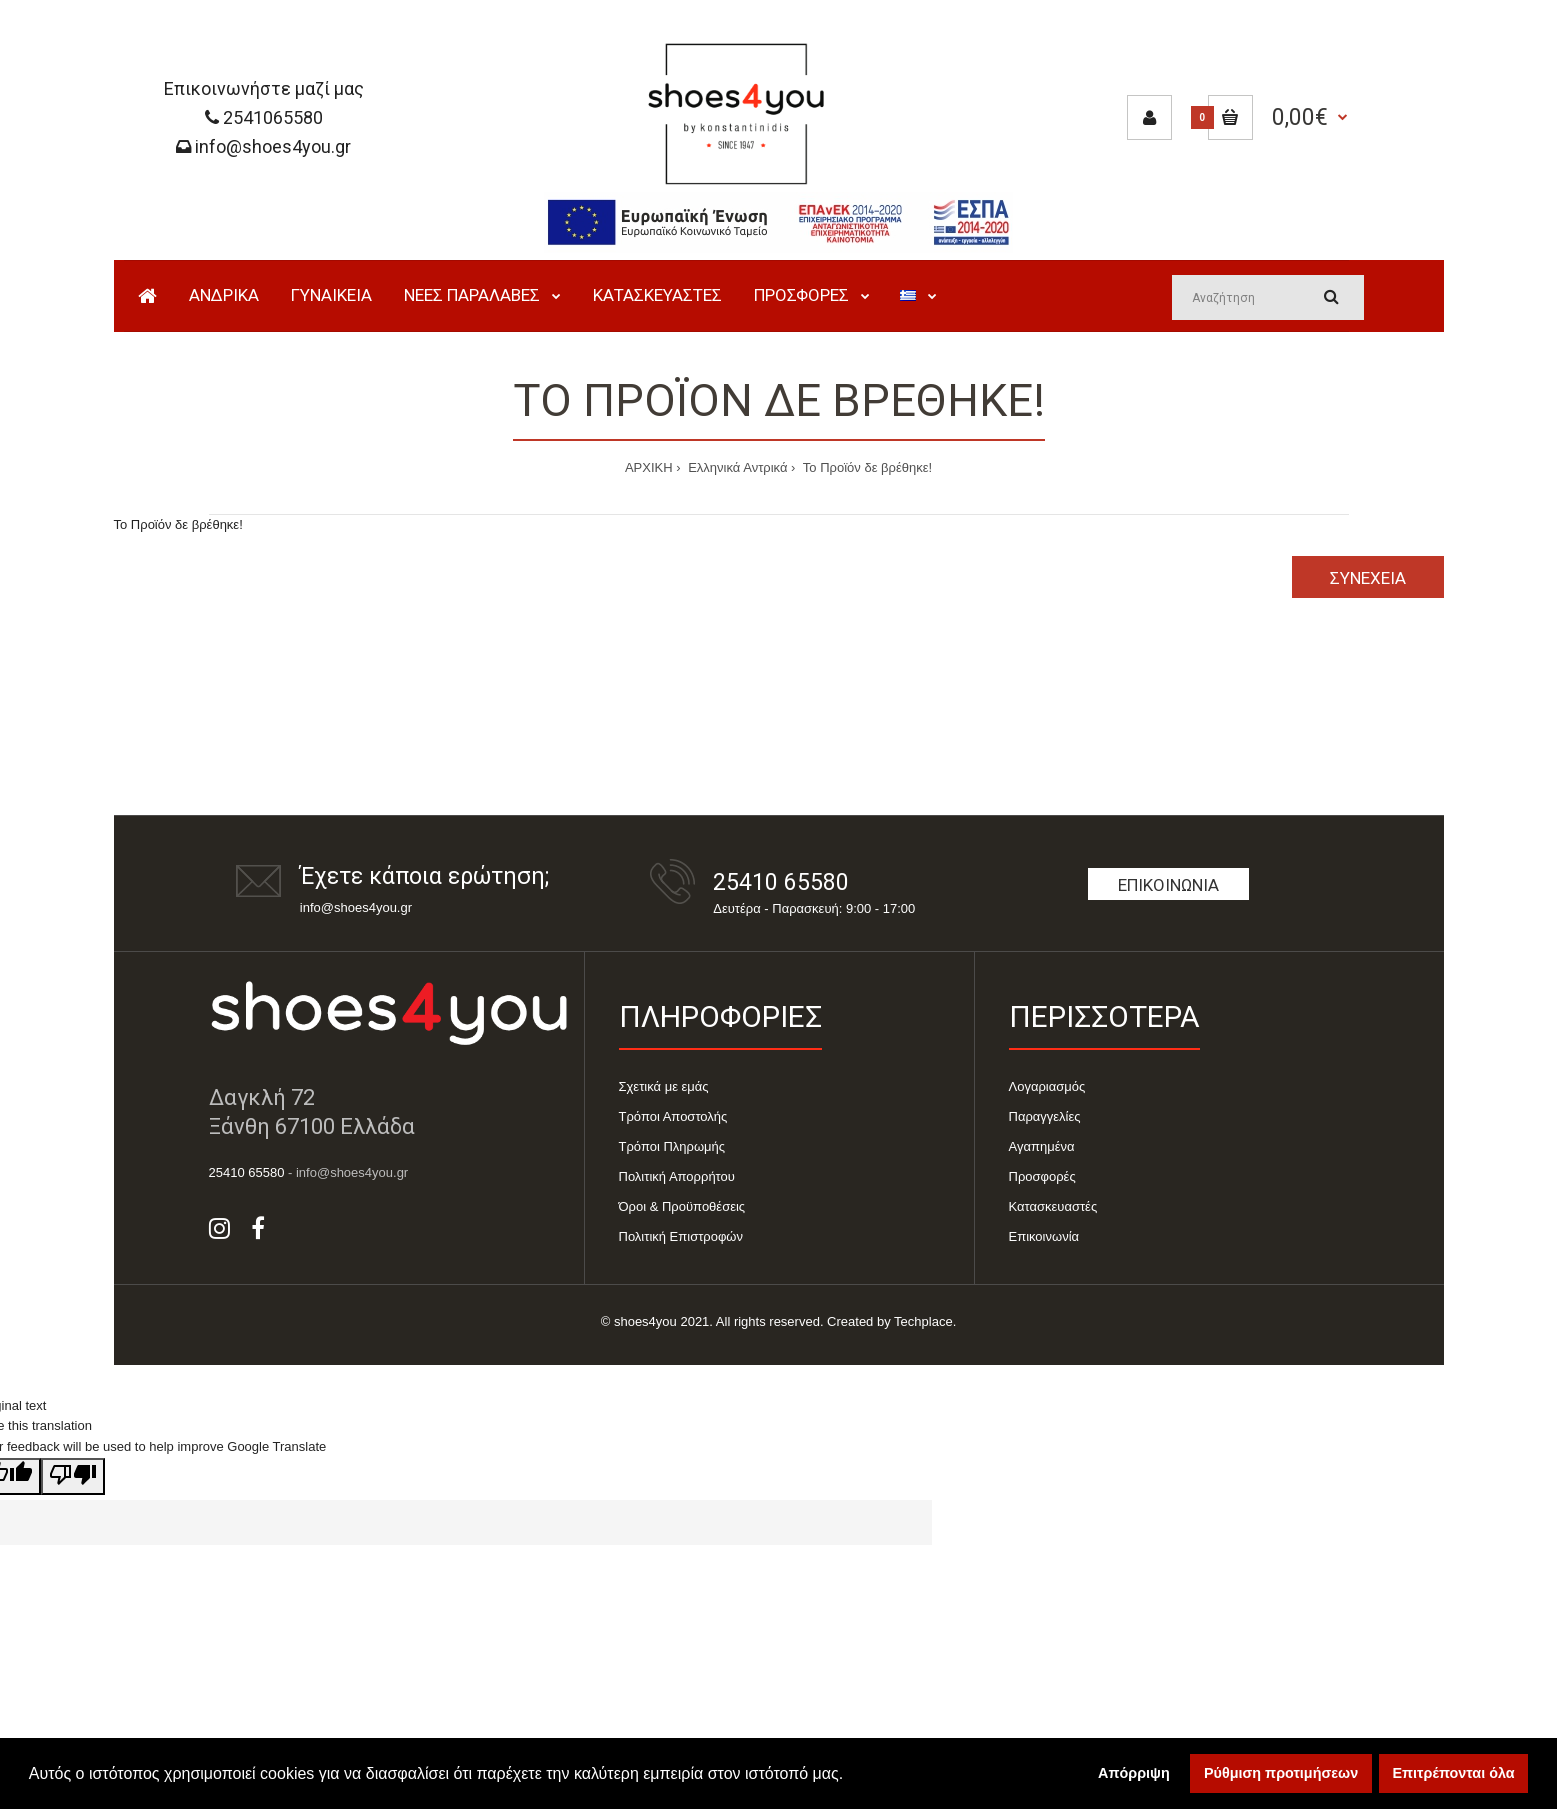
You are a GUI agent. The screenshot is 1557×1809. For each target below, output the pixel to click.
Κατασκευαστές (1053, 1206)
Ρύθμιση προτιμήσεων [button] (1281, 1773)
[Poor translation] (73, 1476)
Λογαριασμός (1047, 1086)
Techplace (923, 1321)
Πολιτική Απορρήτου (677, 1176)
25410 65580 (781, 882)
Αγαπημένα (1042, 1146)
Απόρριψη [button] (1134, 1773)
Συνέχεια (1368, 578)
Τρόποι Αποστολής (673, 1116)
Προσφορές (1042, 1176)
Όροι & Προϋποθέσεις (682, 1206)
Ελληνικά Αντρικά (736, 467)
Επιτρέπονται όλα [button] (1454, 1773)
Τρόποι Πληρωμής (672, 1146)
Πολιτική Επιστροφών (681, 1236)
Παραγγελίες (1045, 1116)
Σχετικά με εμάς (664, 1086)
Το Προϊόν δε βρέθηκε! (865, 467)
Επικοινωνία (1168, 885)
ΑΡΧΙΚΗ (649, 467)
